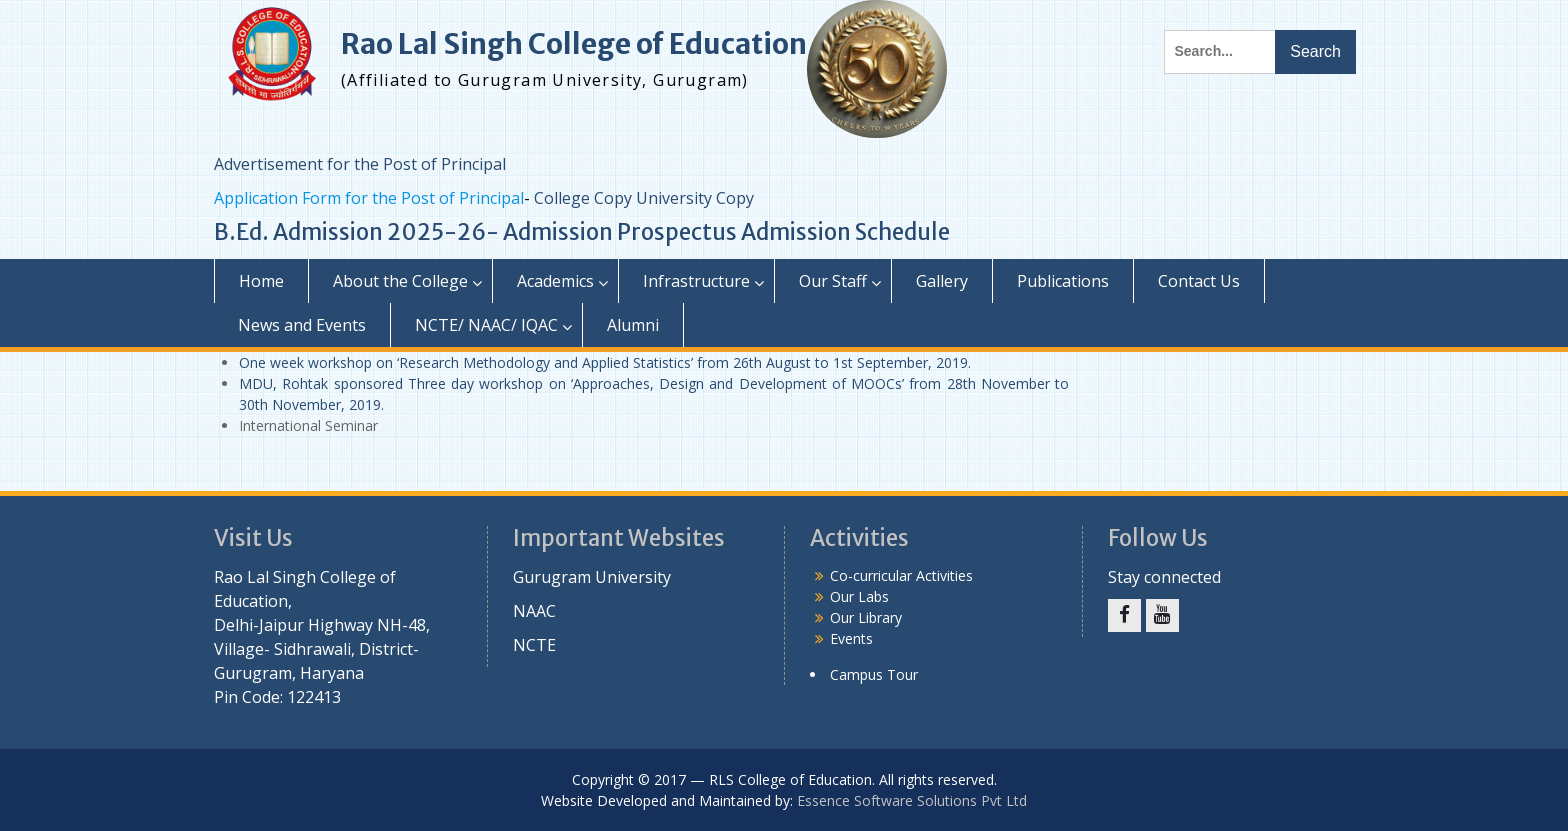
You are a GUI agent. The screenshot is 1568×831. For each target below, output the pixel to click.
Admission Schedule (845, 232)
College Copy (583, 198)
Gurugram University (592, 577)
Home (261, 281)
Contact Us (1199, 281)
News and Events (302, 325)
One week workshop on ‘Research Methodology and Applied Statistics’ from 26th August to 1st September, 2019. (605, 362)
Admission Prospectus (620, 232)
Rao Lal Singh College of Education (574, 44)
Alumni (633, 325)
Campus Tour (874, 674)
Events (851, 638)
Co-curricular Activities (901, 575)
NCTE (534, 645)
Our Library (866, 617)
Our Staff (833, 281)
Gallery (942, 281)
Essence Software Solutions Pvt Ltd (912, 800)
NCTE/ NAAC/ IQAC (486, 325)
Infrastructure (696, 281)
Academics (555, 281)
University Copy (695, 198)
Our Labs (859, 596)
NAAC (534, 611)
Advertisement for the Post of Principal (360, 164)
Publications (1063, 281)
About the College (400, 281)
